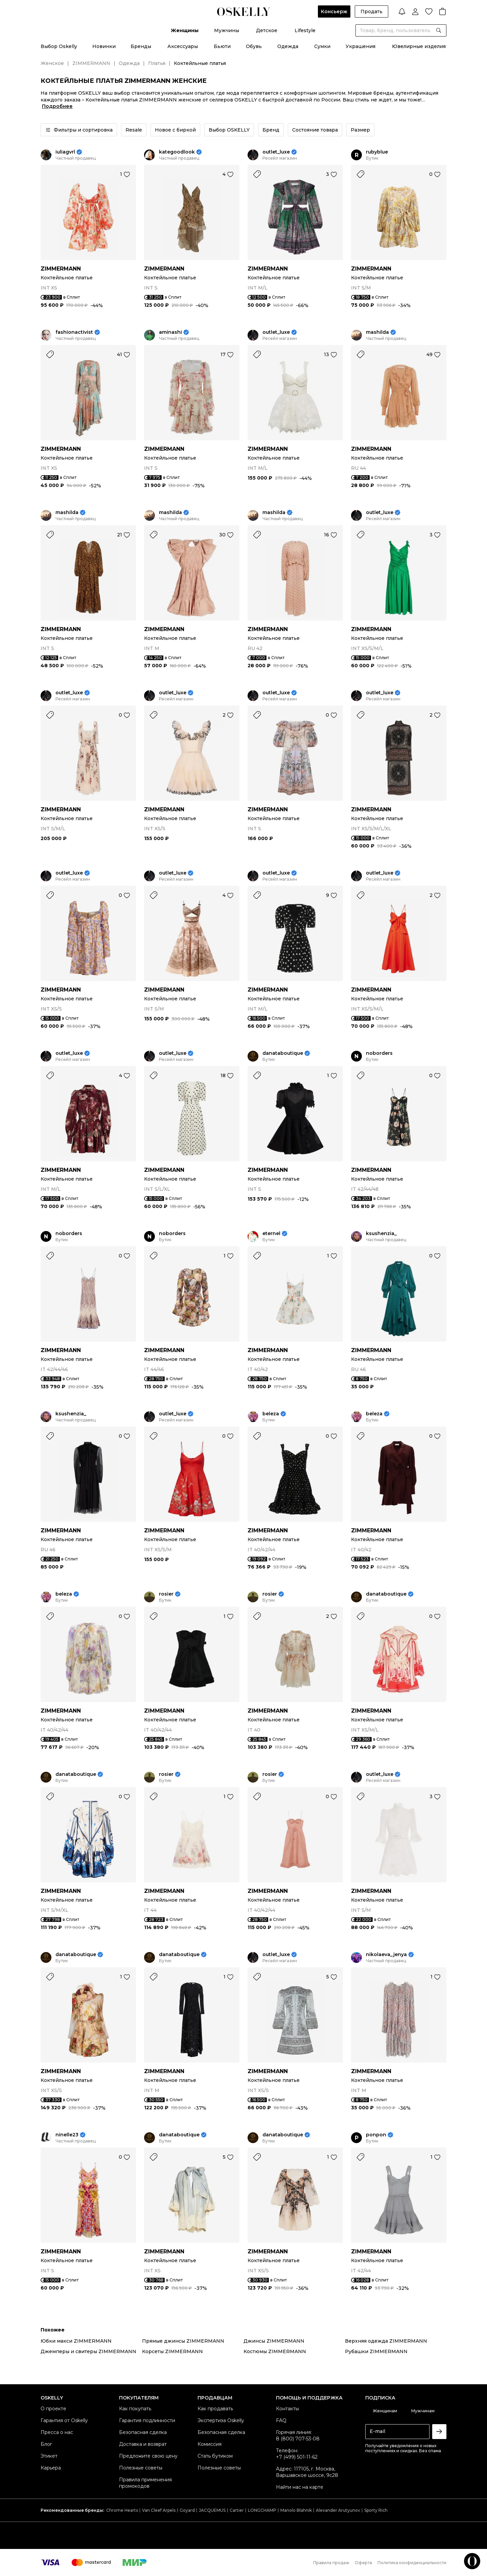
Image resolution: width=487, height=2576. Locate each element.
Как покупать (135, 2409)
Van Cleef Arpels (159, 2510)
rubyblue (377, 152)
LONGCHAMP (262, 2510)
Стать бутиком (215, 2456)
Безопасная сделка (143, 2432)
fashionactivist (74, 332)
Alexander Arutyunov (338, 2510)
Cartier (237, 2510)
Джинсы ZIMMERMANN (274, 2341)
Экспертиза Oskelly (221, 2420)
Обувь (254, 46)
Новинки (104, 46)
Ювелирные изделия (419, 46)
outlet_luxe (276, 152)
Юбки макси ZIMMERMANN (76, 2341)
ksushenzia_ (381, 1233)
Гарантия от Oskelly (64, 2420)
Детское (266, 30)
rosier (166, 1594)
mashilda (377, 332)
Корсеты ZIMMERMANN (172, 2351)
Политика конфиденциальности (411, 2562)
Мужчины (226, 30)
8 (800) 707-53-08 (298, 2439)
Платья (156, 63)
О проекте (53, 2409)
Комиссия (210, 2444)
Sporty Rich (376, 2510)
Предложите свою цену (148, 2456)
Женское (52, 63)
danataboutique (282, 1053)
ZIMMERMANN (91, 63)
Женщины (185, 30)
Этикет (49, 2456)
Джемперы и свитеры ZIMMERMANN (88, 2351)
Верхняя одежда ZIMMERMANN (386, 2341)
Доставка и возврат (143, 2444)
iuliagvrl (65, 152)
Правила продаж (331, 2562)
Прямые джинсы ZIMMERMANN (183, 2341)
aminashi (170, 332)
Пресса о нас (57, 2432)
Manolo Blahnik (296, 2510)
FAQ (281, 2420)
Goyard (187, 2510)
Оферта (363, 2562)
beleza (270, 1414)
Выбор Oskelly (59, 46)
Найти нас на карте (299, 2487)
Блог (46, 2444)
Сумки (322, 46)
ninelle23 (66, 2135)
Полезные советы (140, 2468)
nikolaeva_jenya (386, 1954)
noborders (379, 1053)
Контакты (287, 2409)
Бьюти (222, 46)
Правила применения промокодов (145, 2483)
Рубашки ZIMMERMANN (376, 2351)
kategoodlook (177, 152)
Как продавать (215, 2409)
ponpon (376, 2135)
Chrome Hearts (122, 2510)
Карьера (51, 2468)
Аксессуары (182, 46)
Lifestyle (305, 30)
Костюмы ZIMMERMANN (275, 2351)
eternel (271, 1233)
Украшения (360, 46)
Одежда (287, 46)
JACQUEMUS (212, 2510)
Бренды (141, 46)
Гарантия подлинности (147, 2420)
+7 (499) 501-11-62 (297, 2457)
